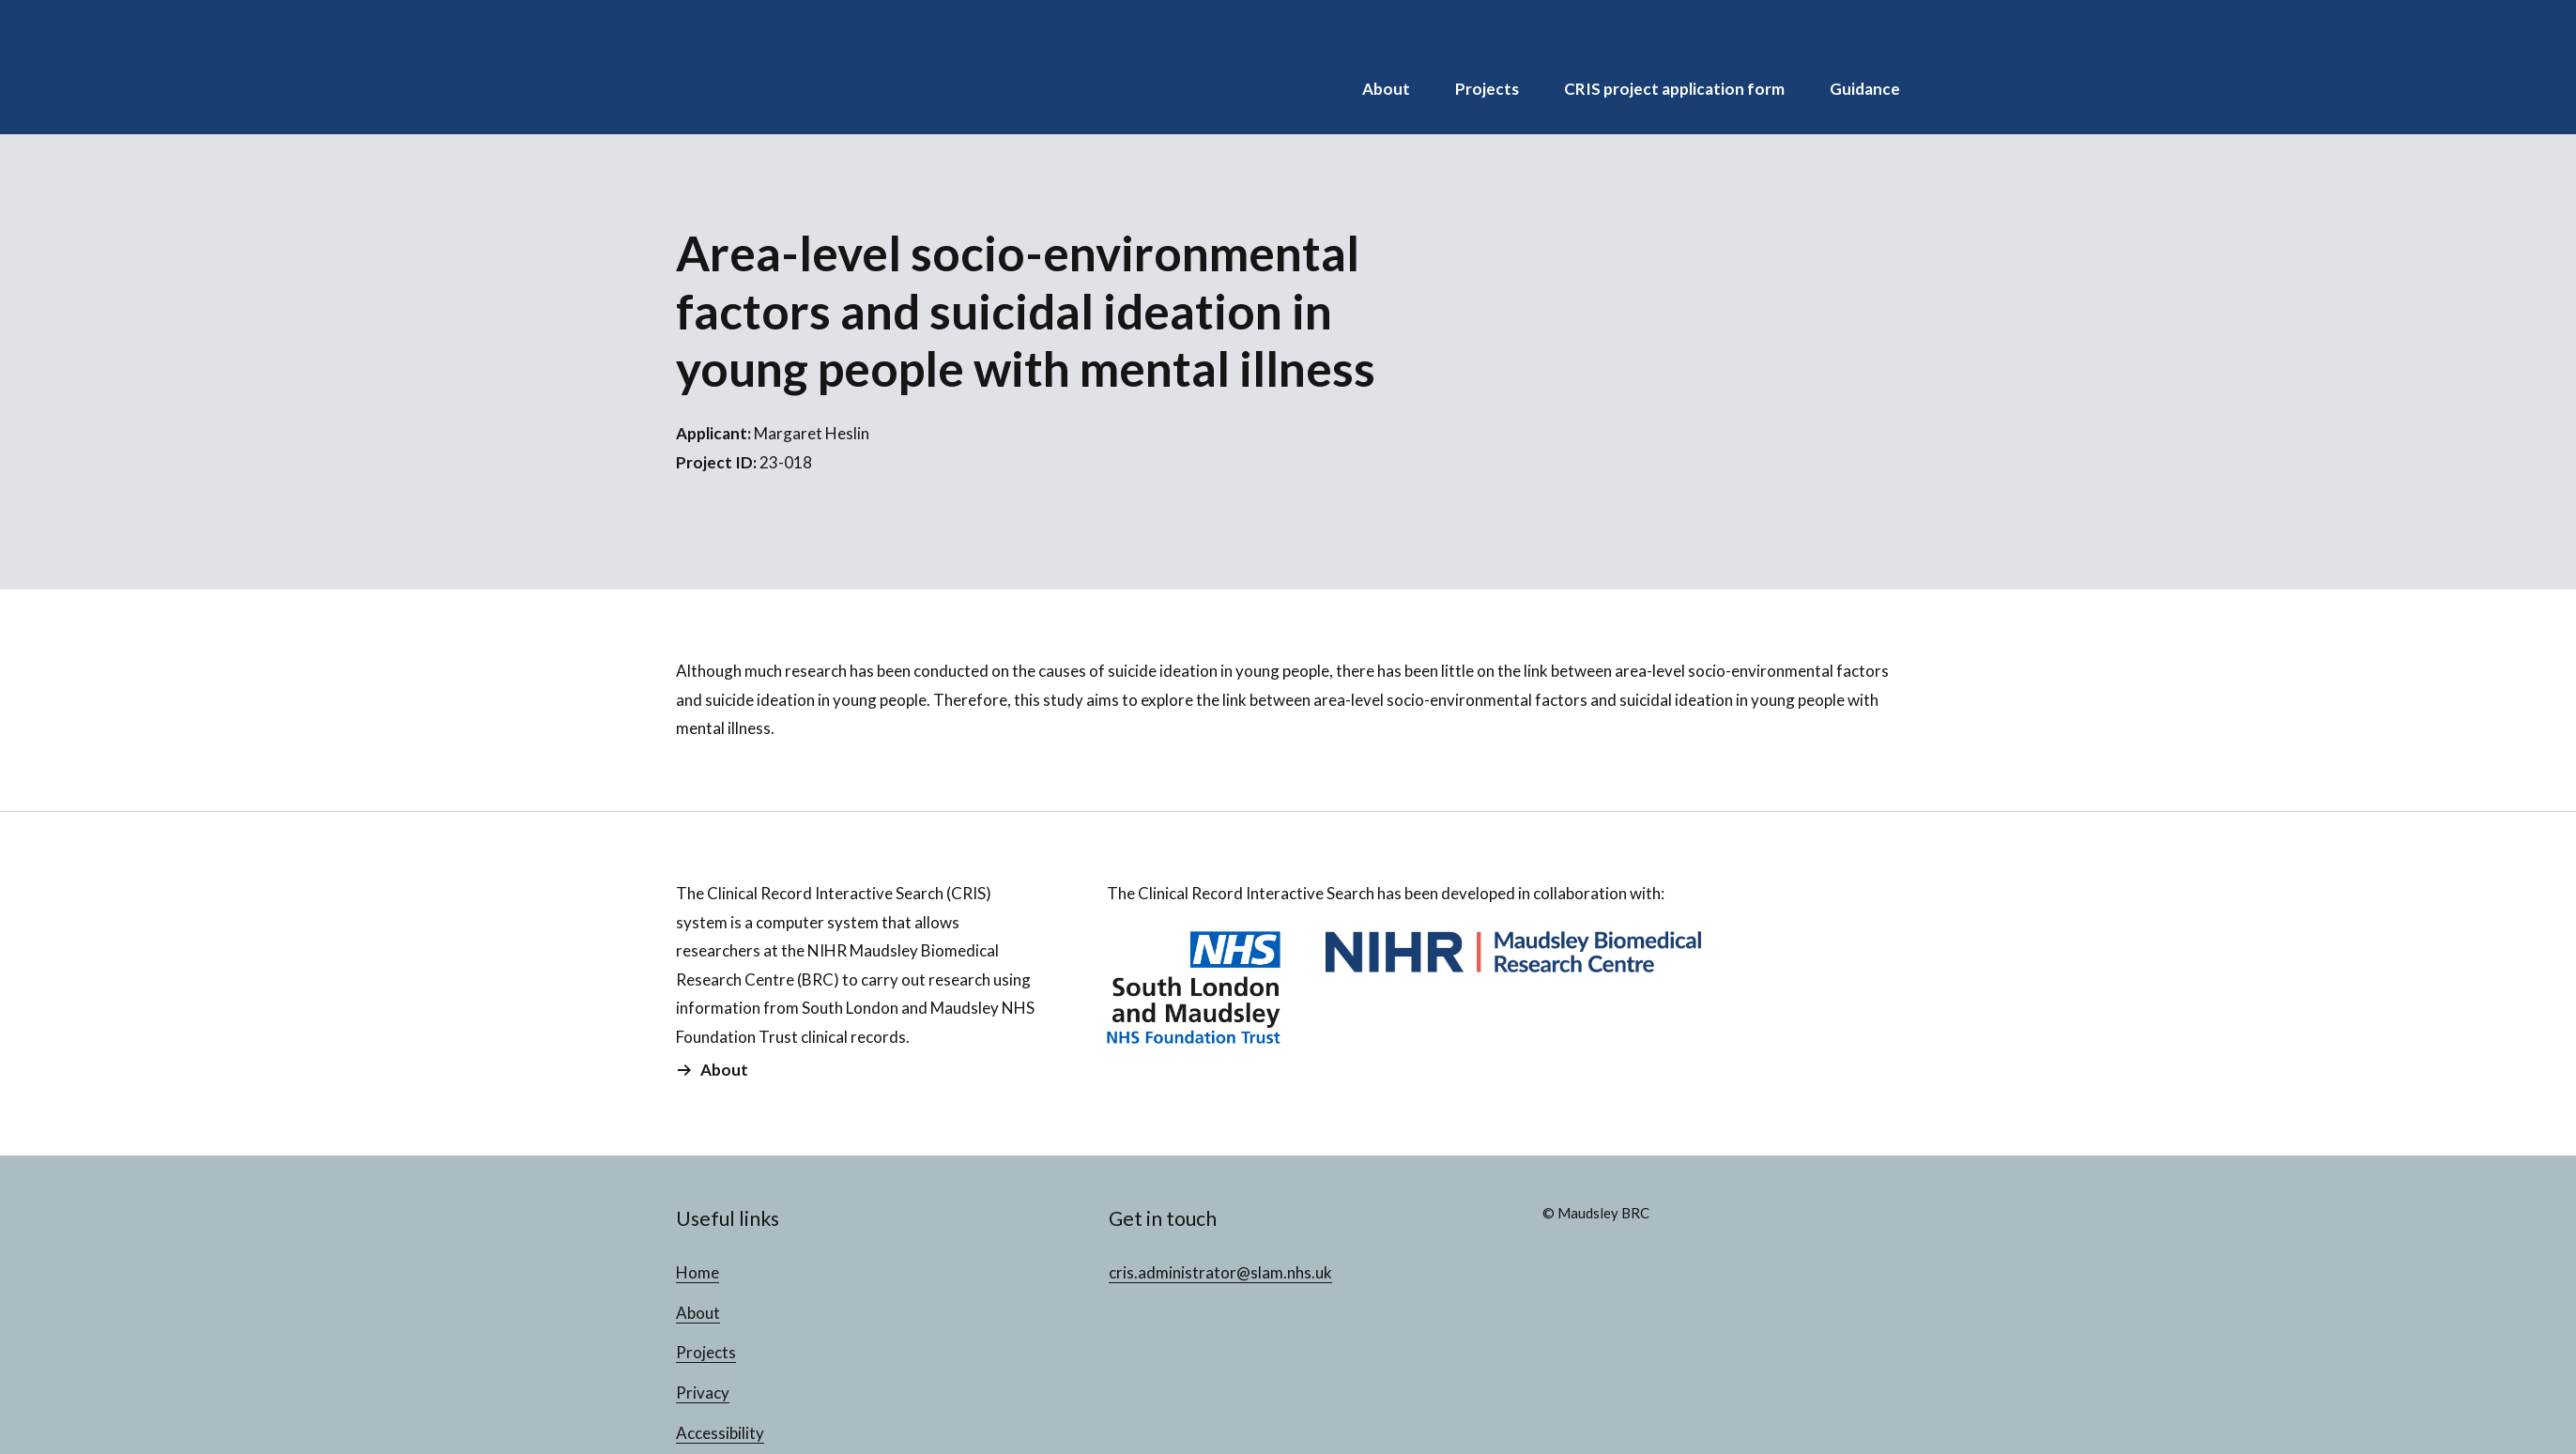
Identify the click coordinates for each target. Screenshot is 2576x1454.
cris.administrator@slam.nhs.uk (1220, 1272)
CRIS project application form (1674, 89)
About (1386, 89)
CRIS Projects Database (798, 67)
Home (697, 1272)
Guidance (1865, 89)
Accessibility (720, 1433)
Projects (1487, 89)
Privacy (702, 1392)
